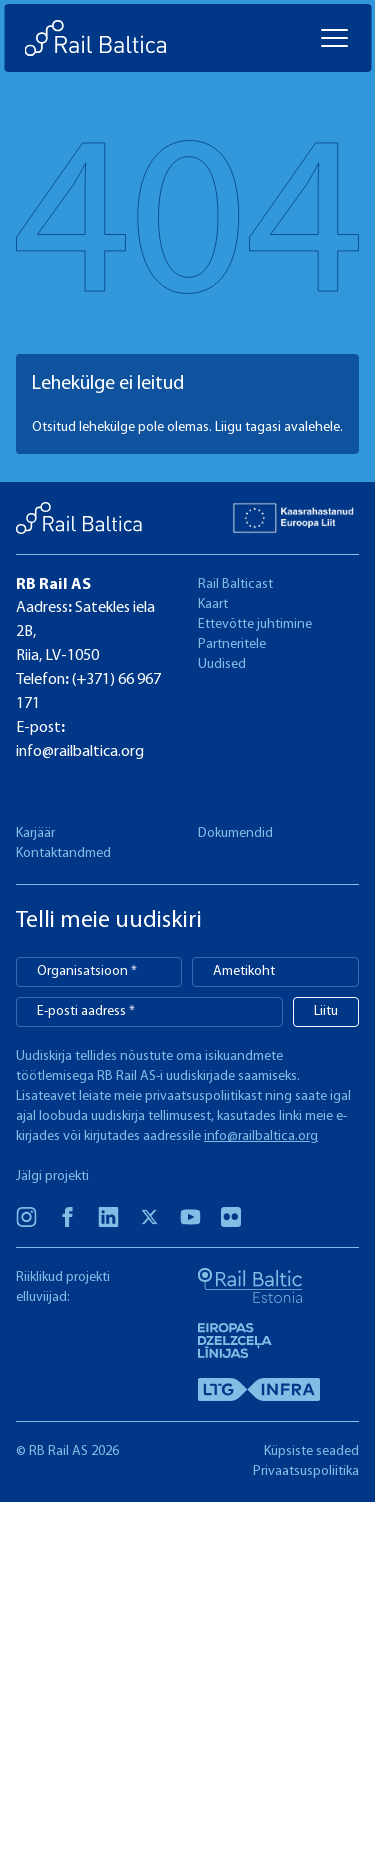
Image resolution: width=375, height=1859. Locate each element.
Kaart (213, 604)
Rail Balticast (235, 584)
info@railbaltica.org (80, 752)
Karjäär (35, 833)
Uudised (222, 664)
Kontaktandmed (63, 853)
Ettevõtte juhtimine (255, 624)
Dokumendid (235, 833)
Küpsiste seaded (311, 1451)
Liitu (326, 1011)
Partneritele (232, 644)
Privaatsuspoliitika (306, 1471)
